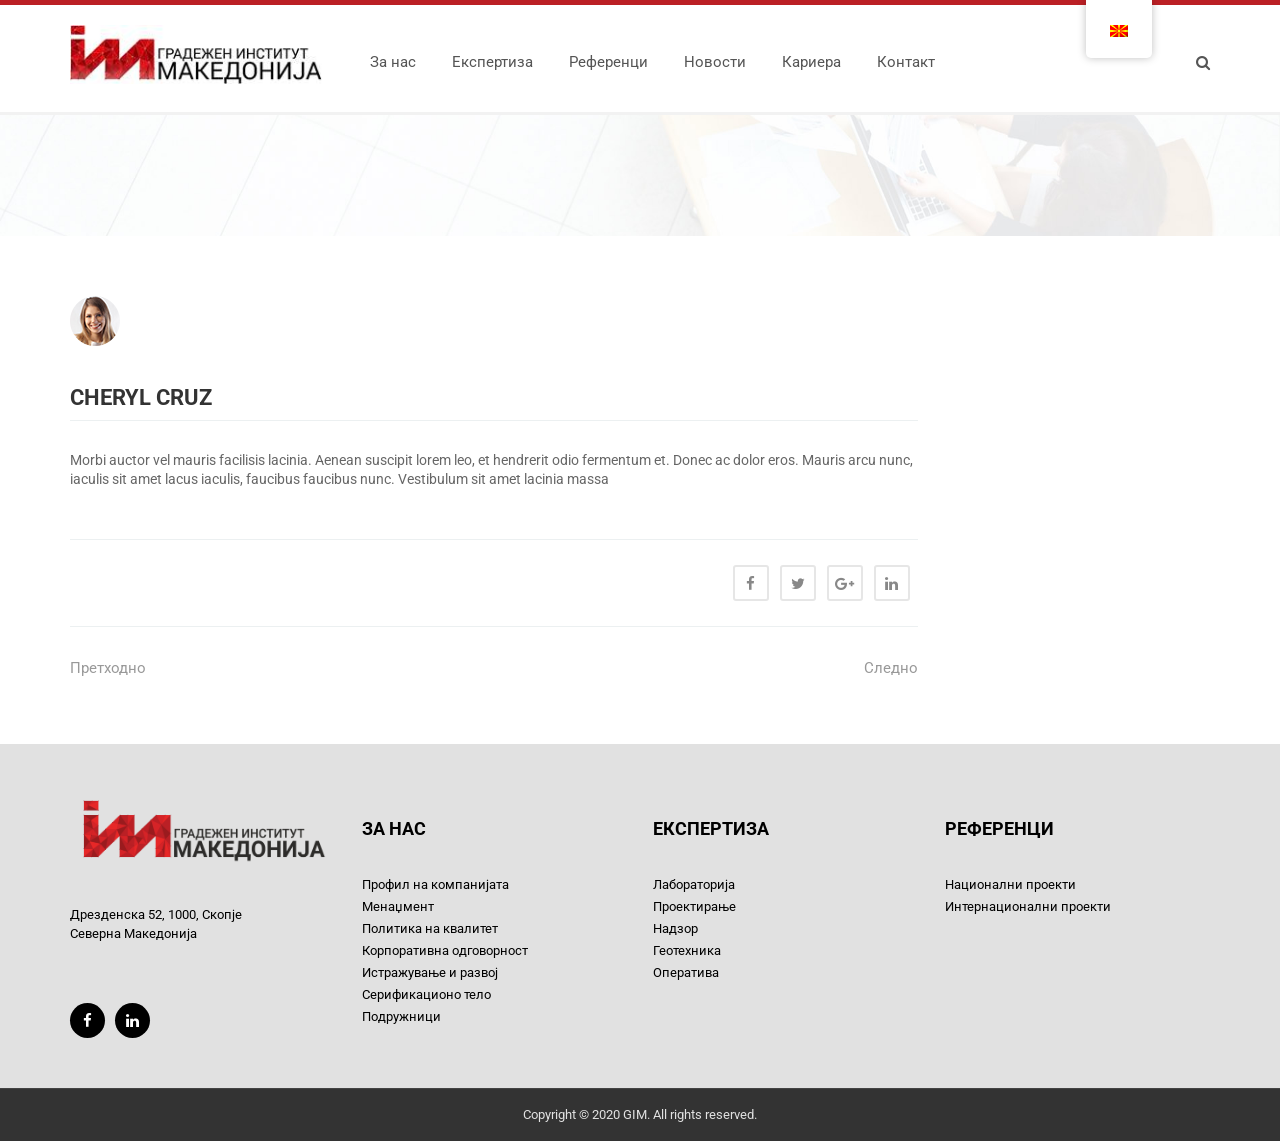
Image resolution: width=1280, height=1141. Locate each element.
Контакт (906, 62)
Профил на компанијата (435, 884)
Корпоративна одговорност (445, 950)
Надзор (675, 928)
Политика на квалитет (430, 928)
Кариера (811, 62)
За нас (393, 62)
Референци (608, 62)
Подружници (401, 1016)
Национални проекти (1010, 884)
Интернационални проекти (1028, 906)
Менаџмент (398, 906)
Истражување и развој (430, 972)
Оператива (686, 972)
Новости (715, 62)
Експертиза (492, 62)
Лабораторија (694, 884)
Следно (891, 668)
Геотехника (687, 950)
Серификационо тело (426, 994)
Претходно (108, 668)
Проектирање (694, 906)
